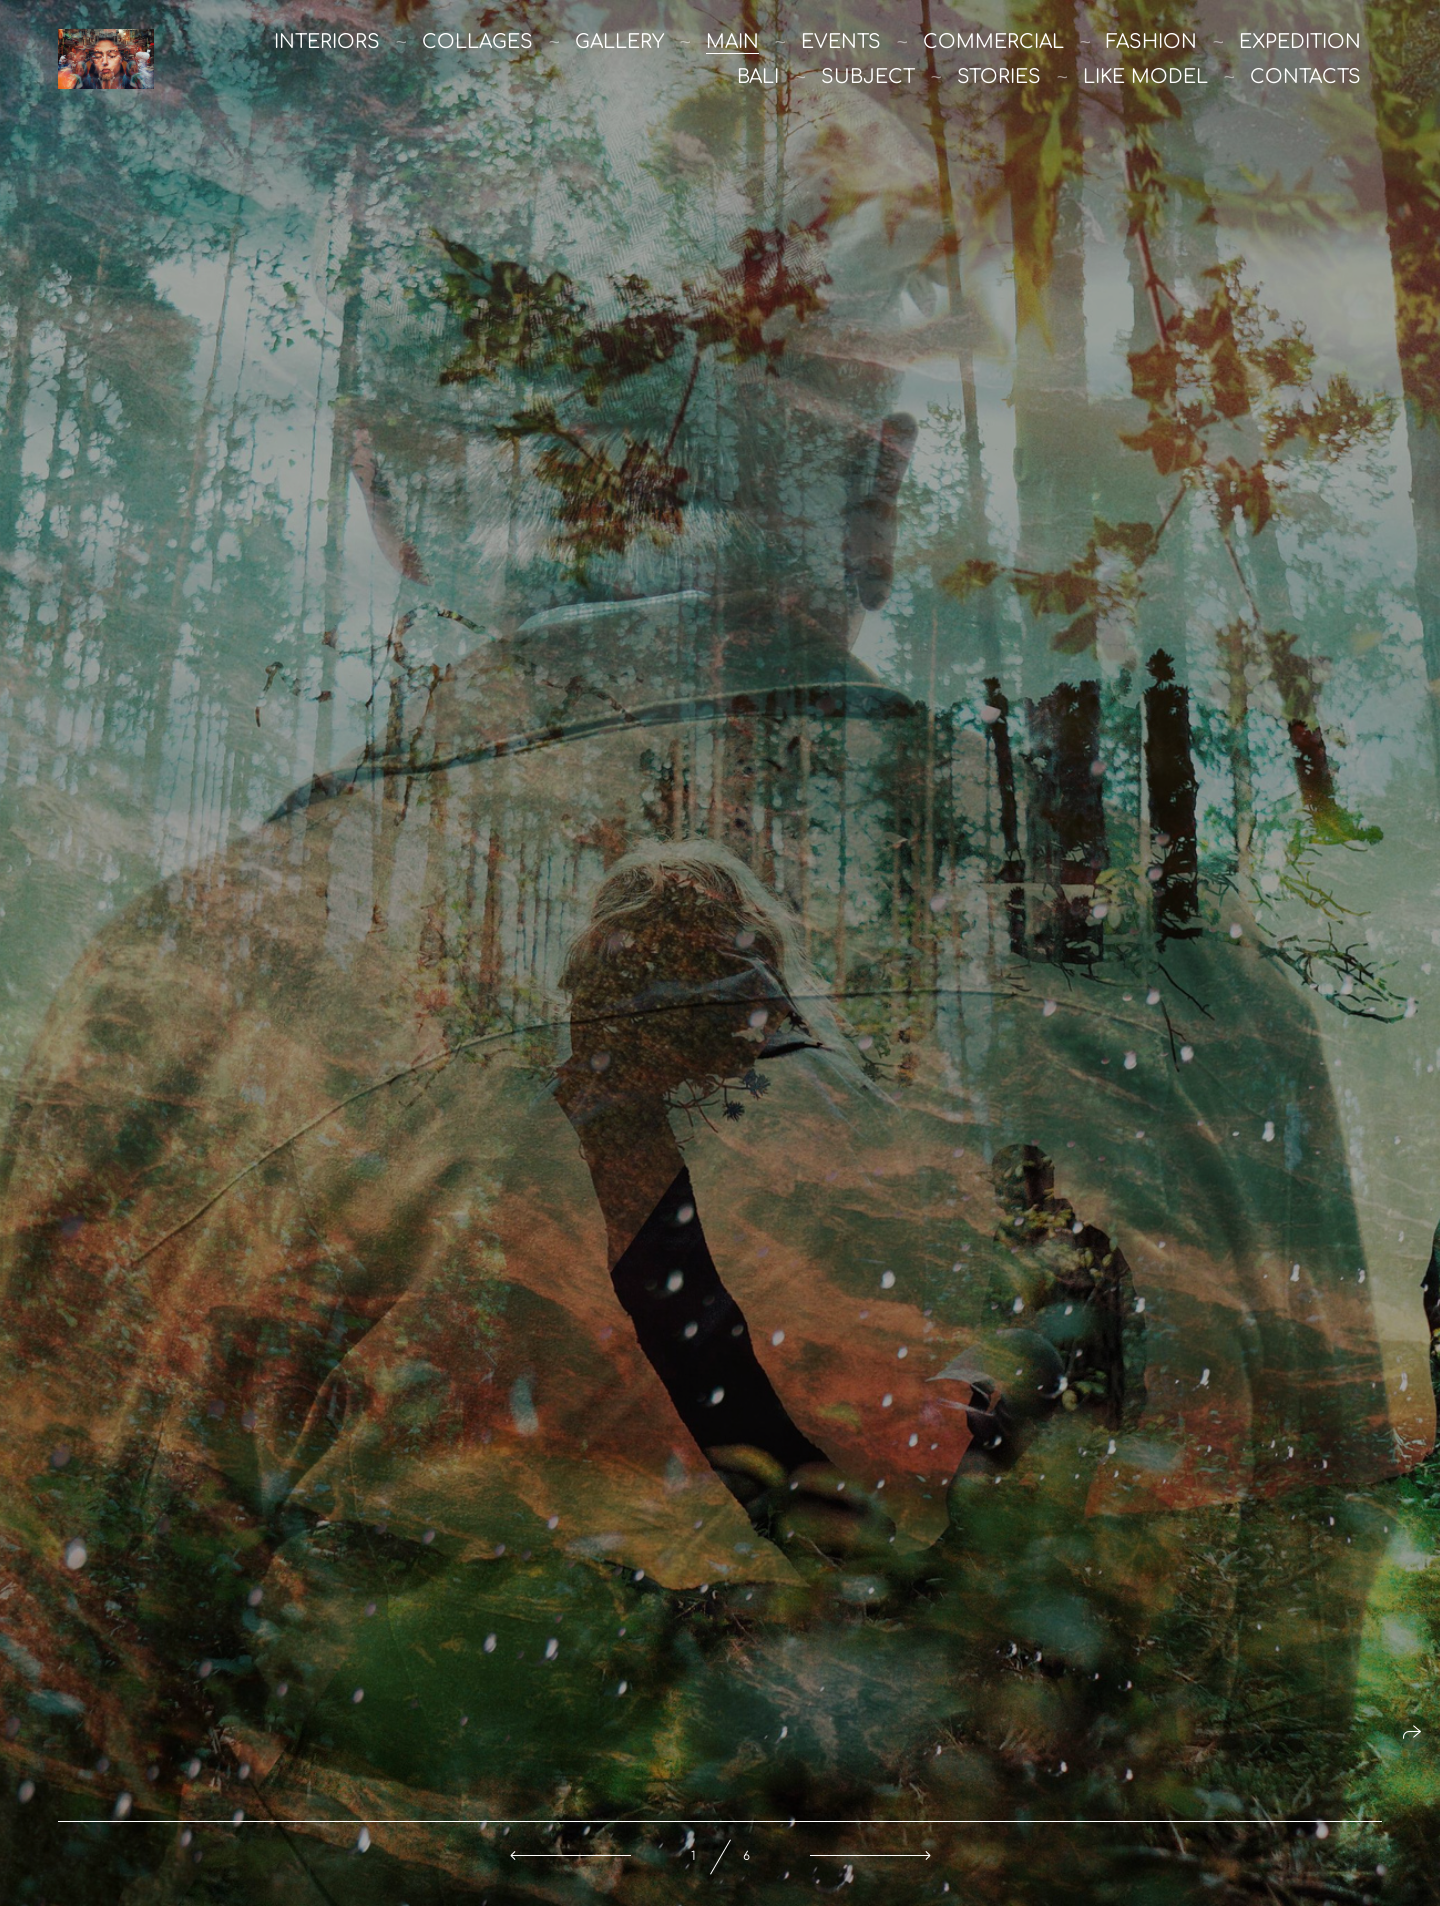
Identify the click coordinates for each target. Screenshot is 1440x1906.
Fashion (1151, 41)
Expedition (1300, 41)
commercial (993, 41)
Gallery (619, 41)
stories (999, 76)
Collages (477, 41)
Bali (758, 76)
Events (841, 41)
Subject (868, 76)
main (732, 41)
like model (1145, 76)
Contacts (1305, 76)
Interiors (327, 41)
